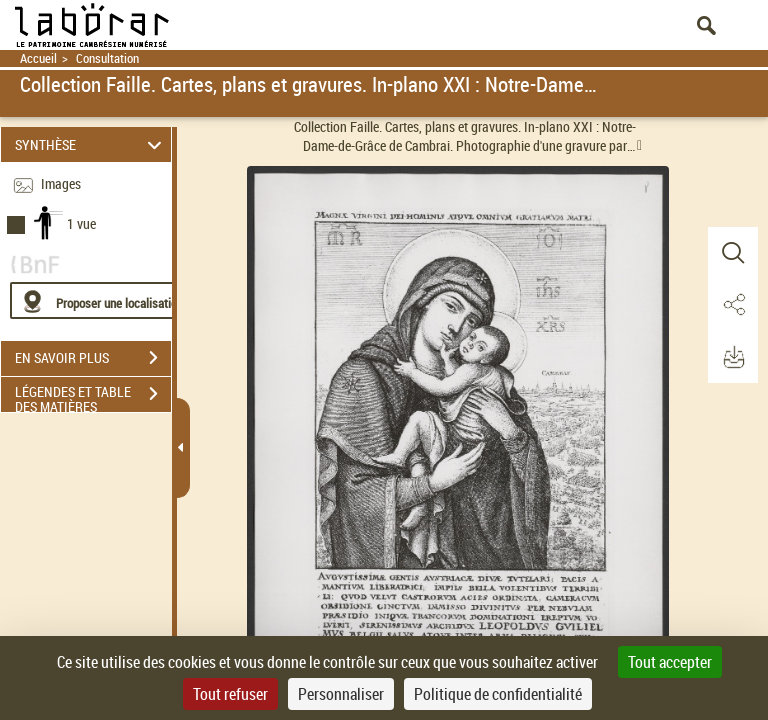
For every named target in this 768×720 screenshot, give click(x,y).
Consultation (107, 58)
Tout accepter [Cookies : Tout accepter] (670, 662)
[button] (733, 253)
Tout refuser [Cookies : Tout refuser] (230, 694)
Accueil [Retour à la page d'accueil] (38, 58)
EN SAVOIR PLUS (93, 358)
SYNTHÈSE (91, 144)
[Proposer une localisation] (105, 300)
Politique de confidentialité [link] (498, 694)
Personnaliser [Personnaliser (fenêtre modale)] (341, 694)
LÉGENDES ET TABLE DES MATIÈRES (93, 396)
